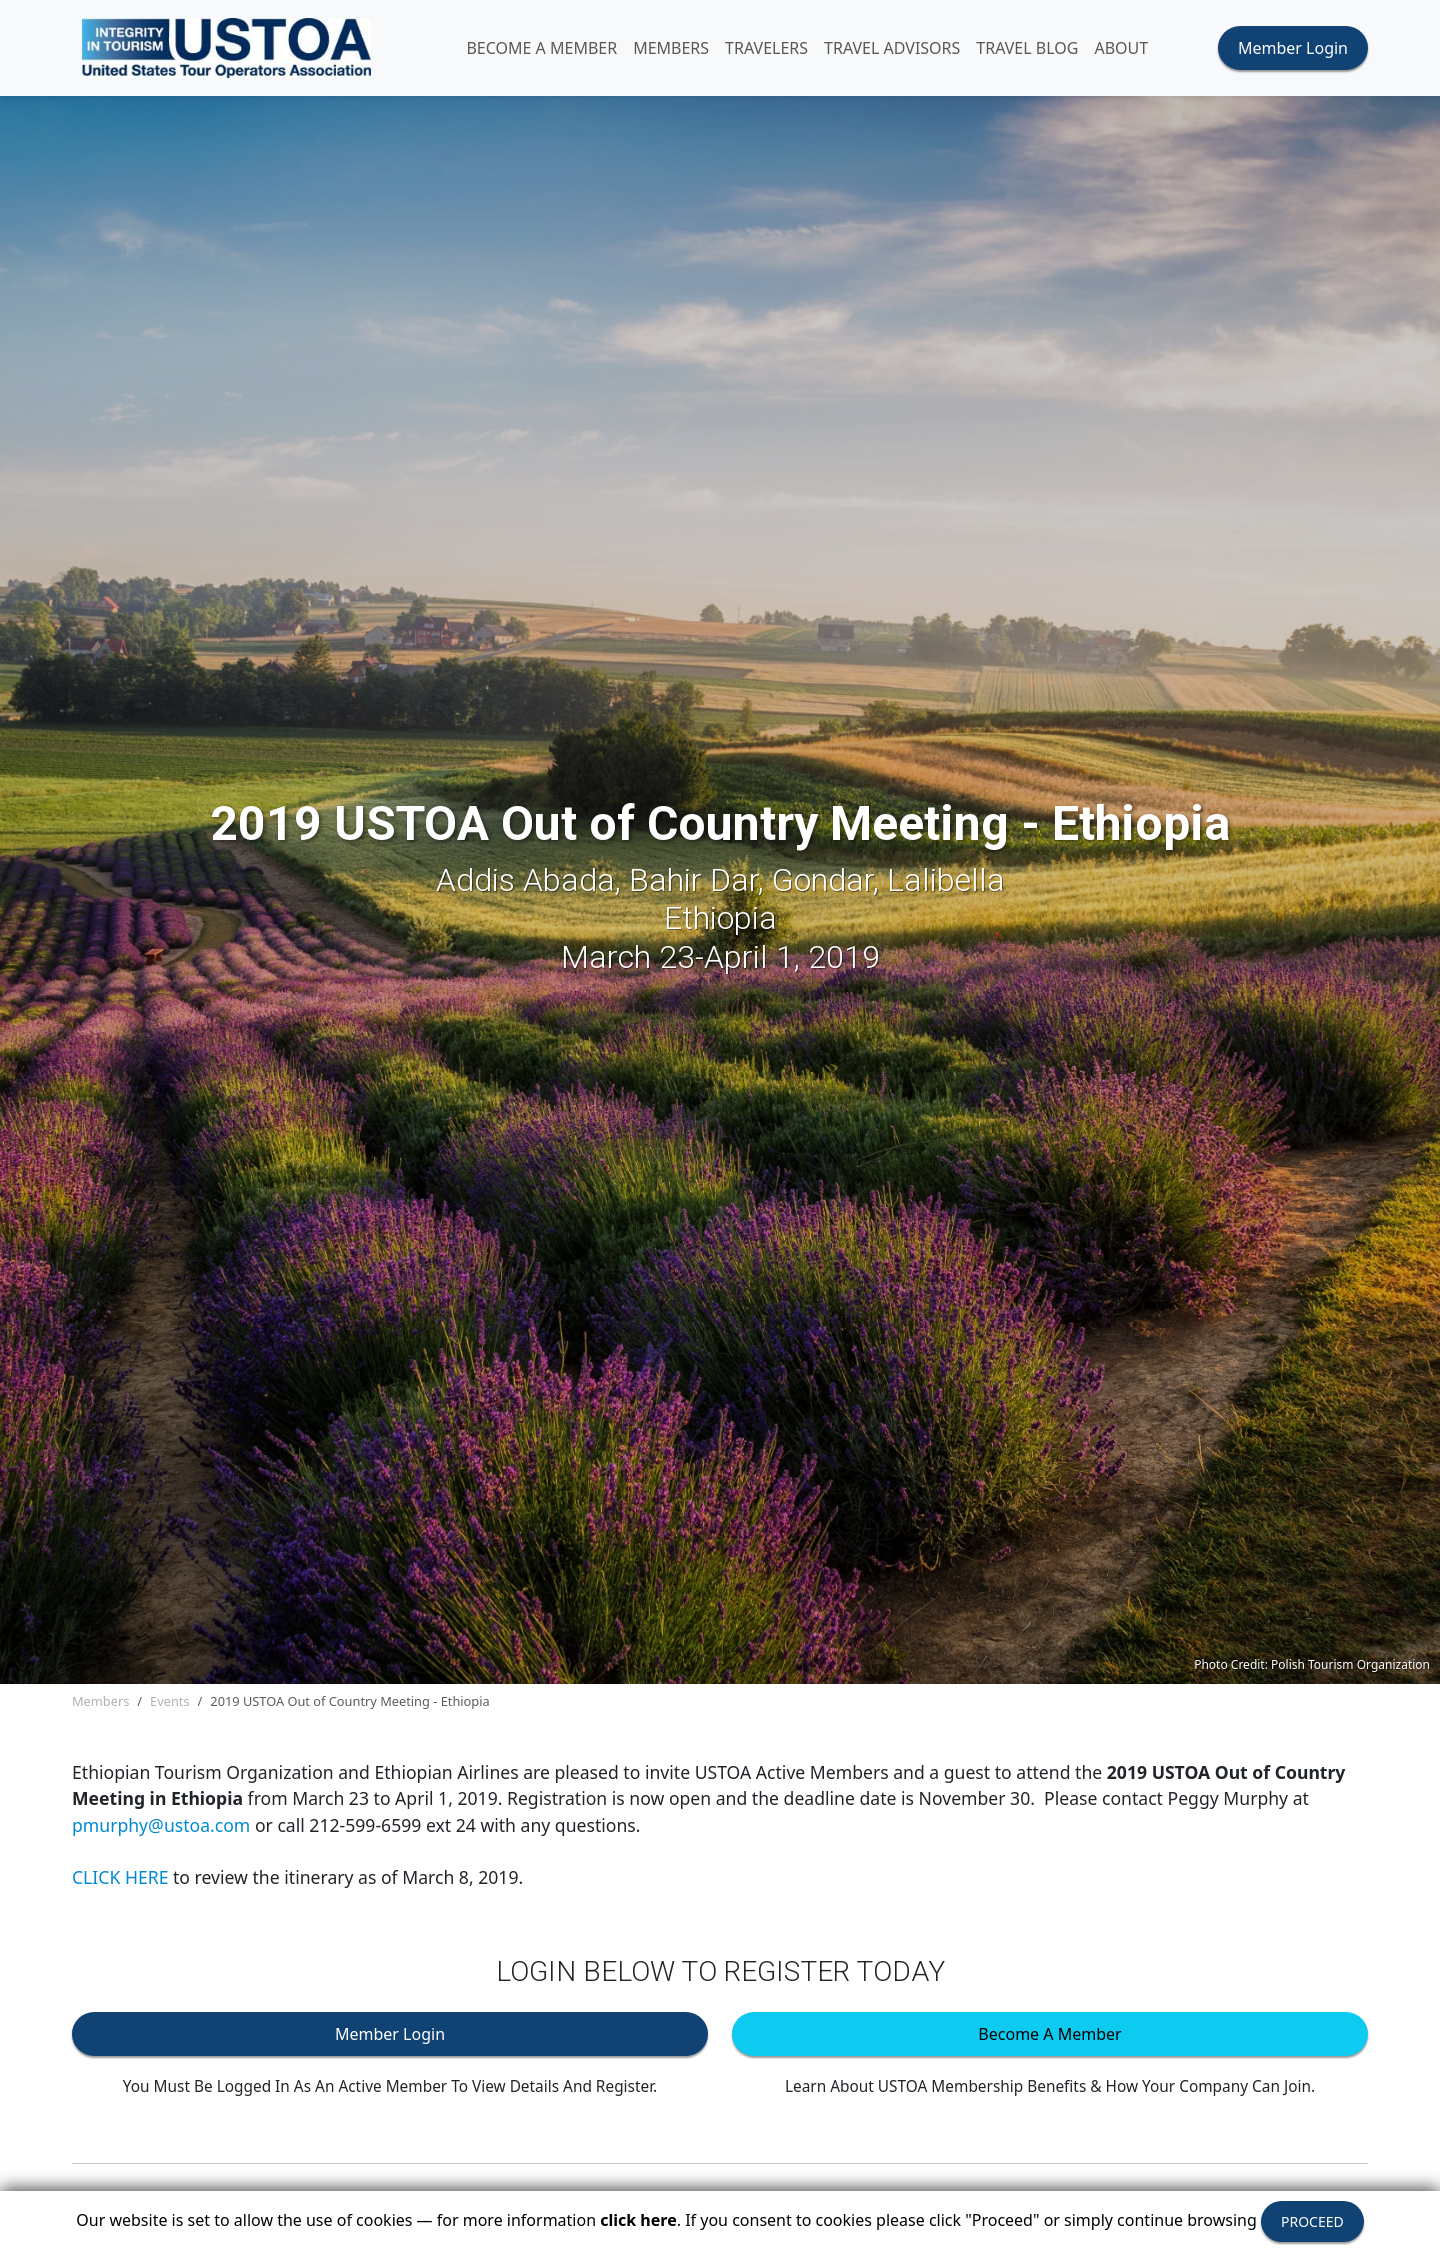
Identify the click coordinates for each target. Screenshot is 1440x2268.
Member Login (1293, 48)
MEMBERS (671, 48)
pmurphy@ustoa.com (161, 1825)
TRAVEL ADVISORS (892, 48)
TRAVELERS (766, 48)
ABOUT (1121, 48)
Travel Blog (1027, 48)
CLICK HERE (120, 1877)
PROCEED (1312, 2221)
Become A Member (541, 48)
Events (170, 1701)
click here (638, 2220)
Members (100, 1701)
